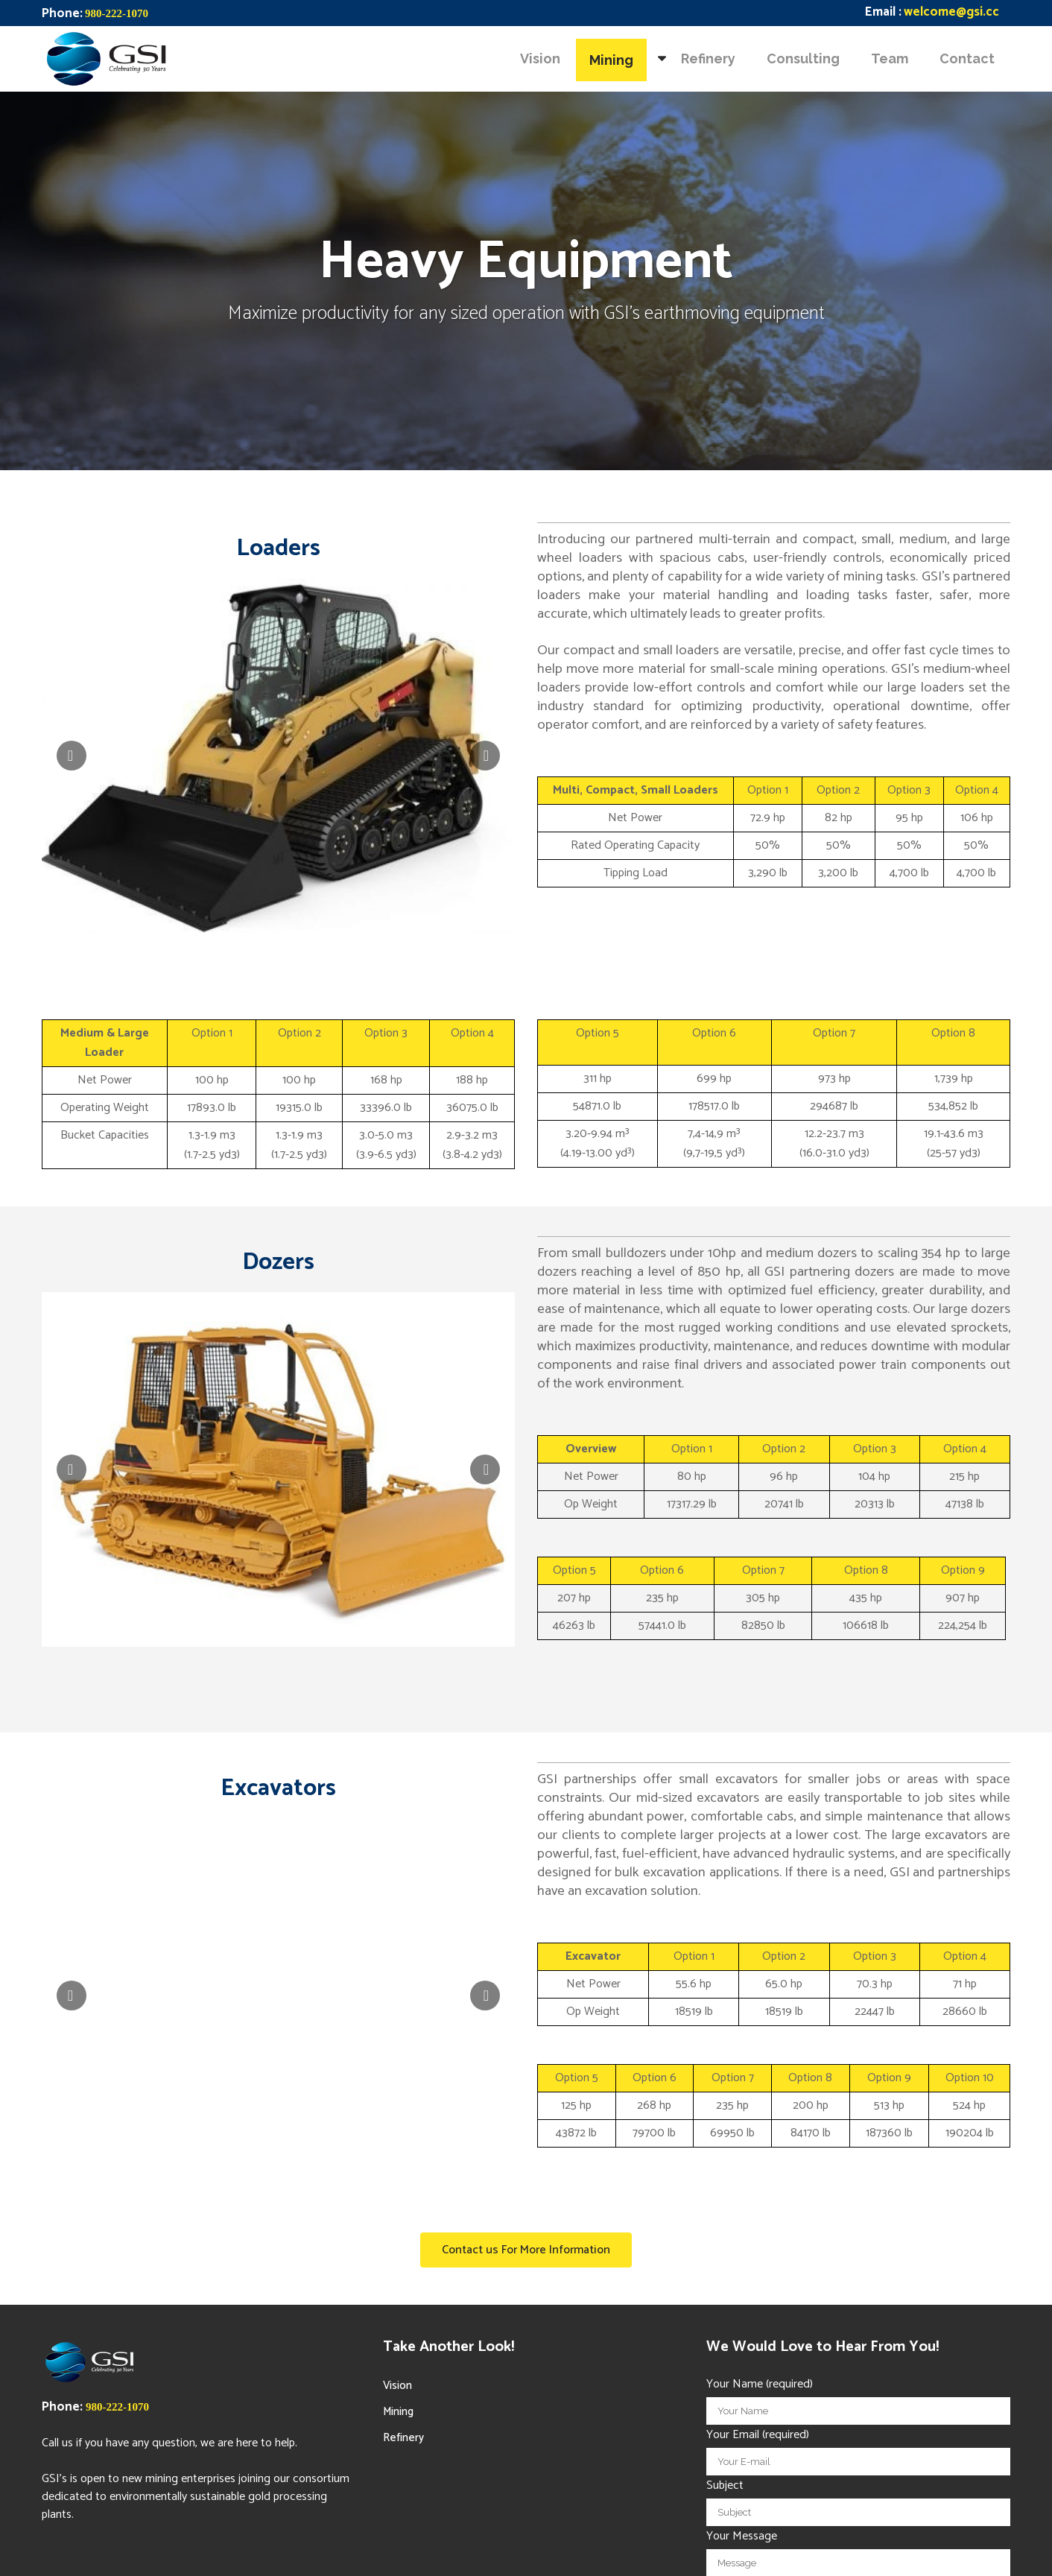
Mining (398, 2411)
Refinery (403, 2437)
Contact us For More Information (526, 2250)
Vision (397, 2385)
